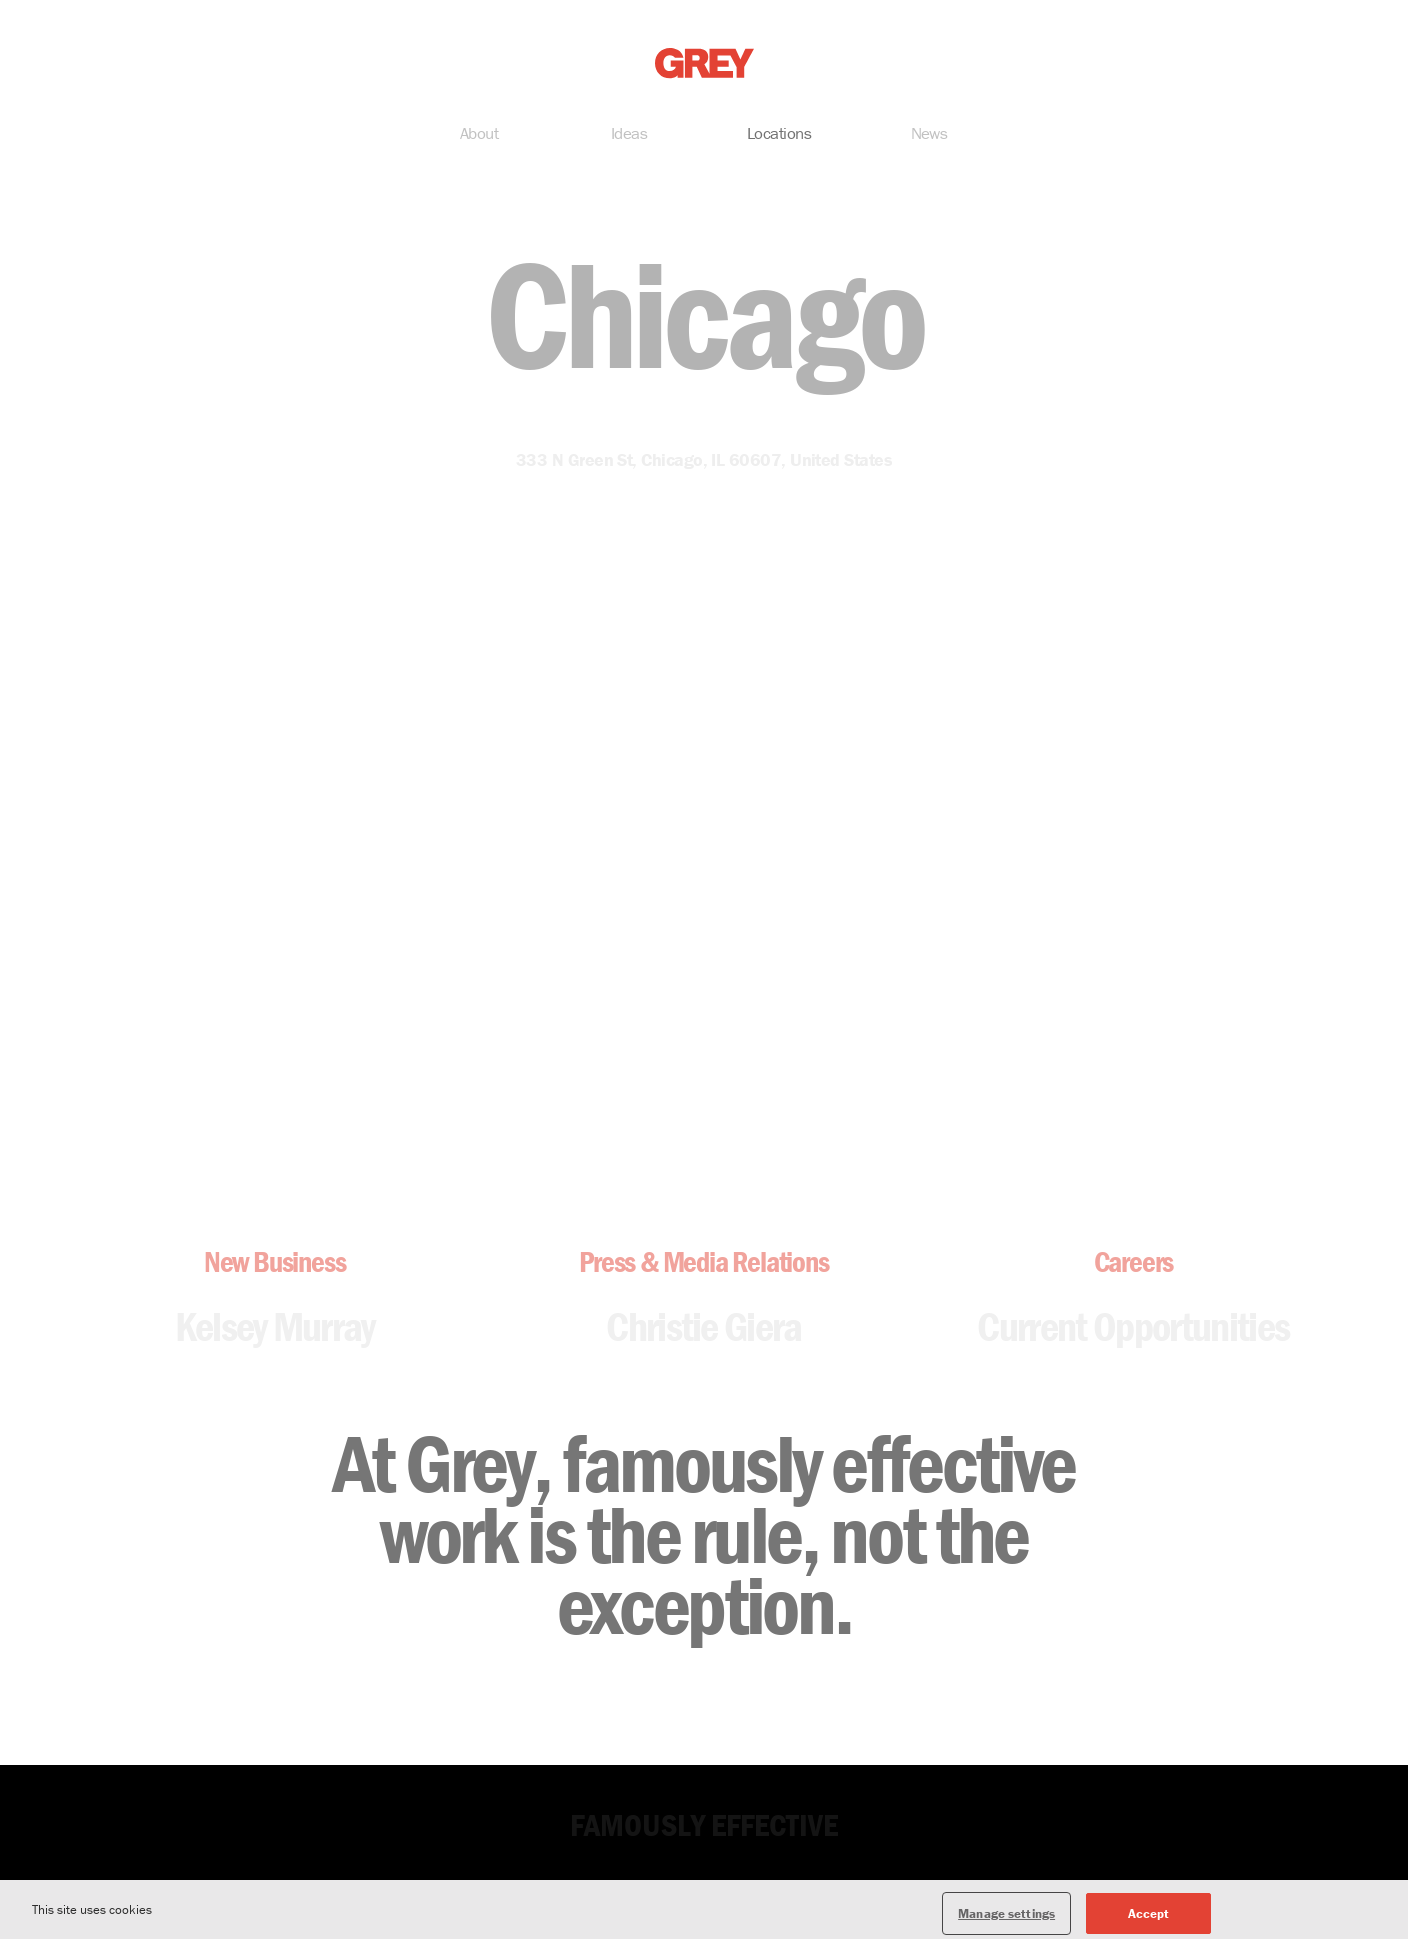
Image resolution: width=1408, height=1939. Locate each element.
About (479, 135)
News (929, 135)
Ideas (629, 135)
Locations (779, 135)
